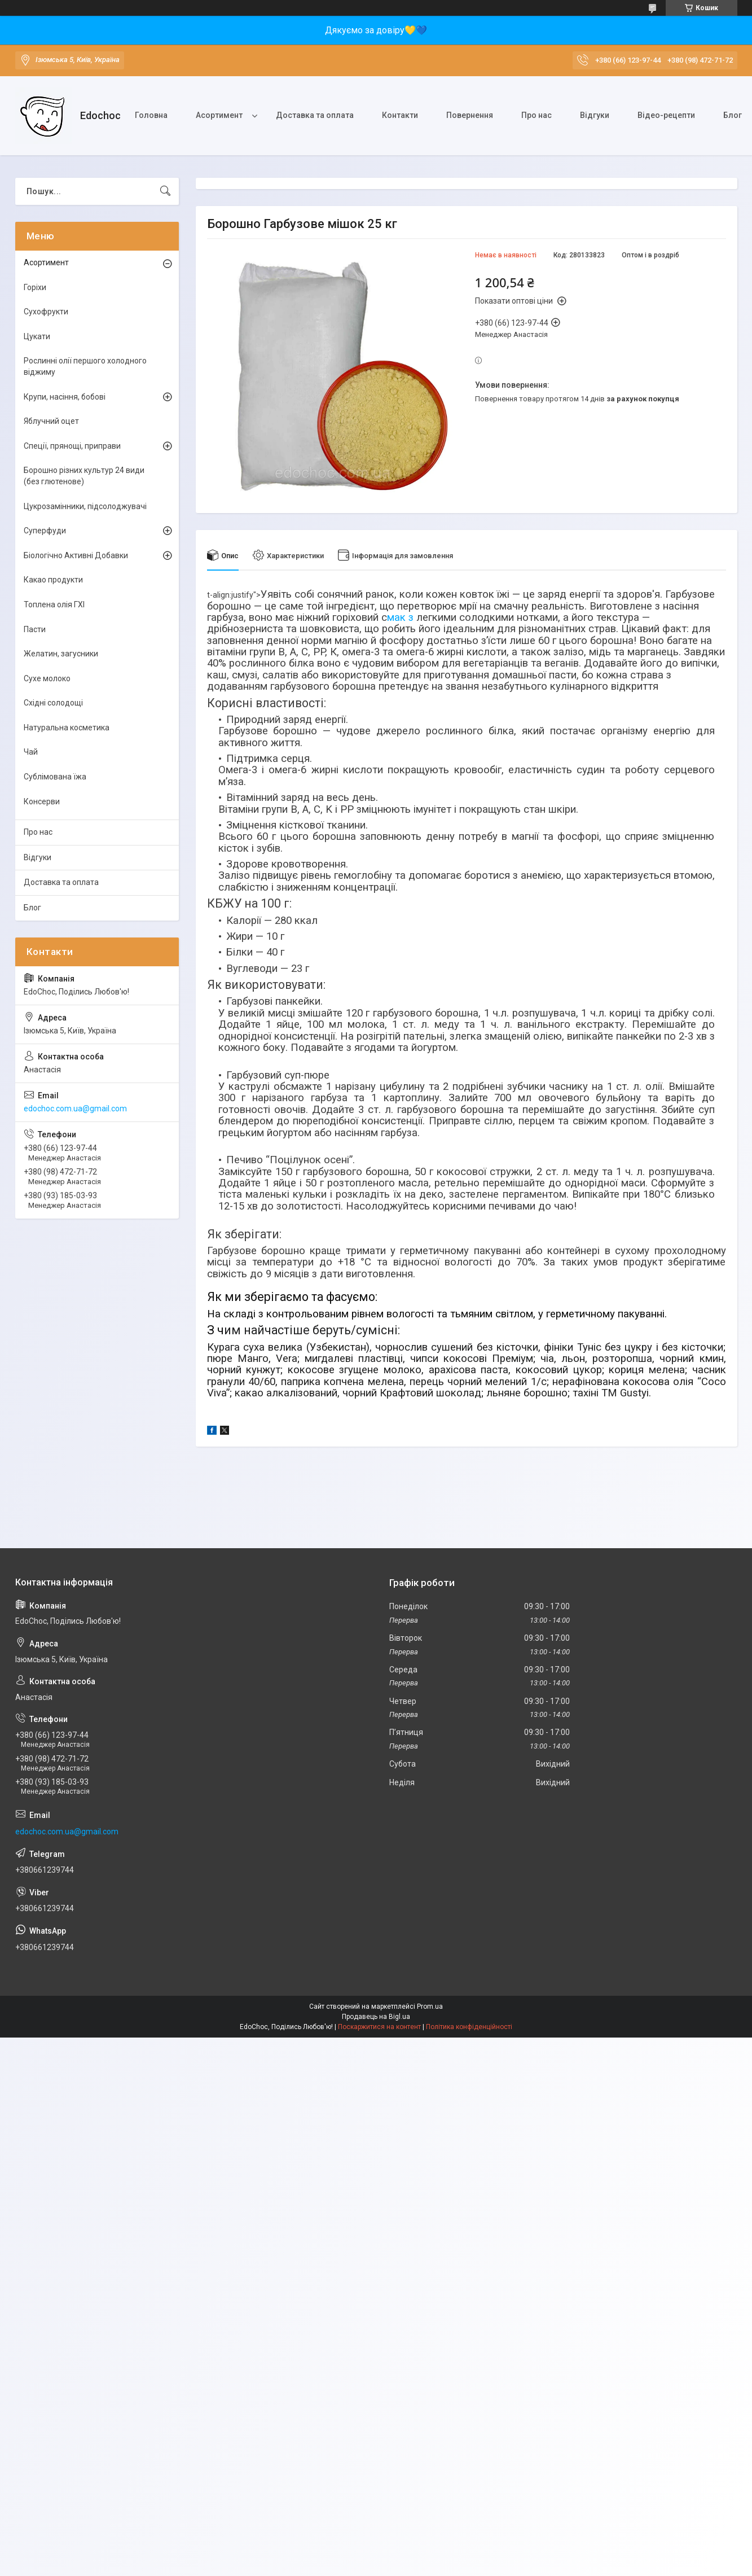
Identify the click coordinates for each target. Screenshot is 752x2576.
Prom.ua (430, 2006)
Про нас (536, 115)
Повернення (469, 115)
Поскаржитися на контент (379, 2027)
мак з (401, 617)
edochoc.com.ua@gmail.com (75, 1108)
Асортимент (219, 115)
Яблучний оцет (51, 421)
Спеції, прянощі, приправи (72, 445)
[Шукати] (165, 191)
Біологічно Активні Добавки (76, 555)
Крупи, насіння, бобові (64, 396)
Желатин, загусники (61, 653)
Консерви (42, 801)
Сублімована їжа (55, 776)
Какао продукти (53, 579)
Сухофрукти (46, 311)
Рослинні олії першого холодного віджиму (85, 366)
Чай (31, 751)
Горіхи (35, 287)
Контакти (400, 115)
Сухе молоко (47, 678)
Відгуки (594, 115)
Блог (32, 907)
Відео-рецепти (666, 115)
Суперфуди (45, 530)
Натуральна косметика (66, 727)
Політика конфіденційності (469, 2027)
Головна (151, 115)
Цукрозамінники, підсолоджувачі (85, 506)
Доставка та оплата (315, 115)
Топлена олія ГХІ (54, 604)
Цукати (37, 336)
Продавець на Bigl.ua (376, 2017)
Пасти (35, 629)
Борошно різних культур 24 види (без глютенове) (84, 476)
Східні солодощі (53, 702)
